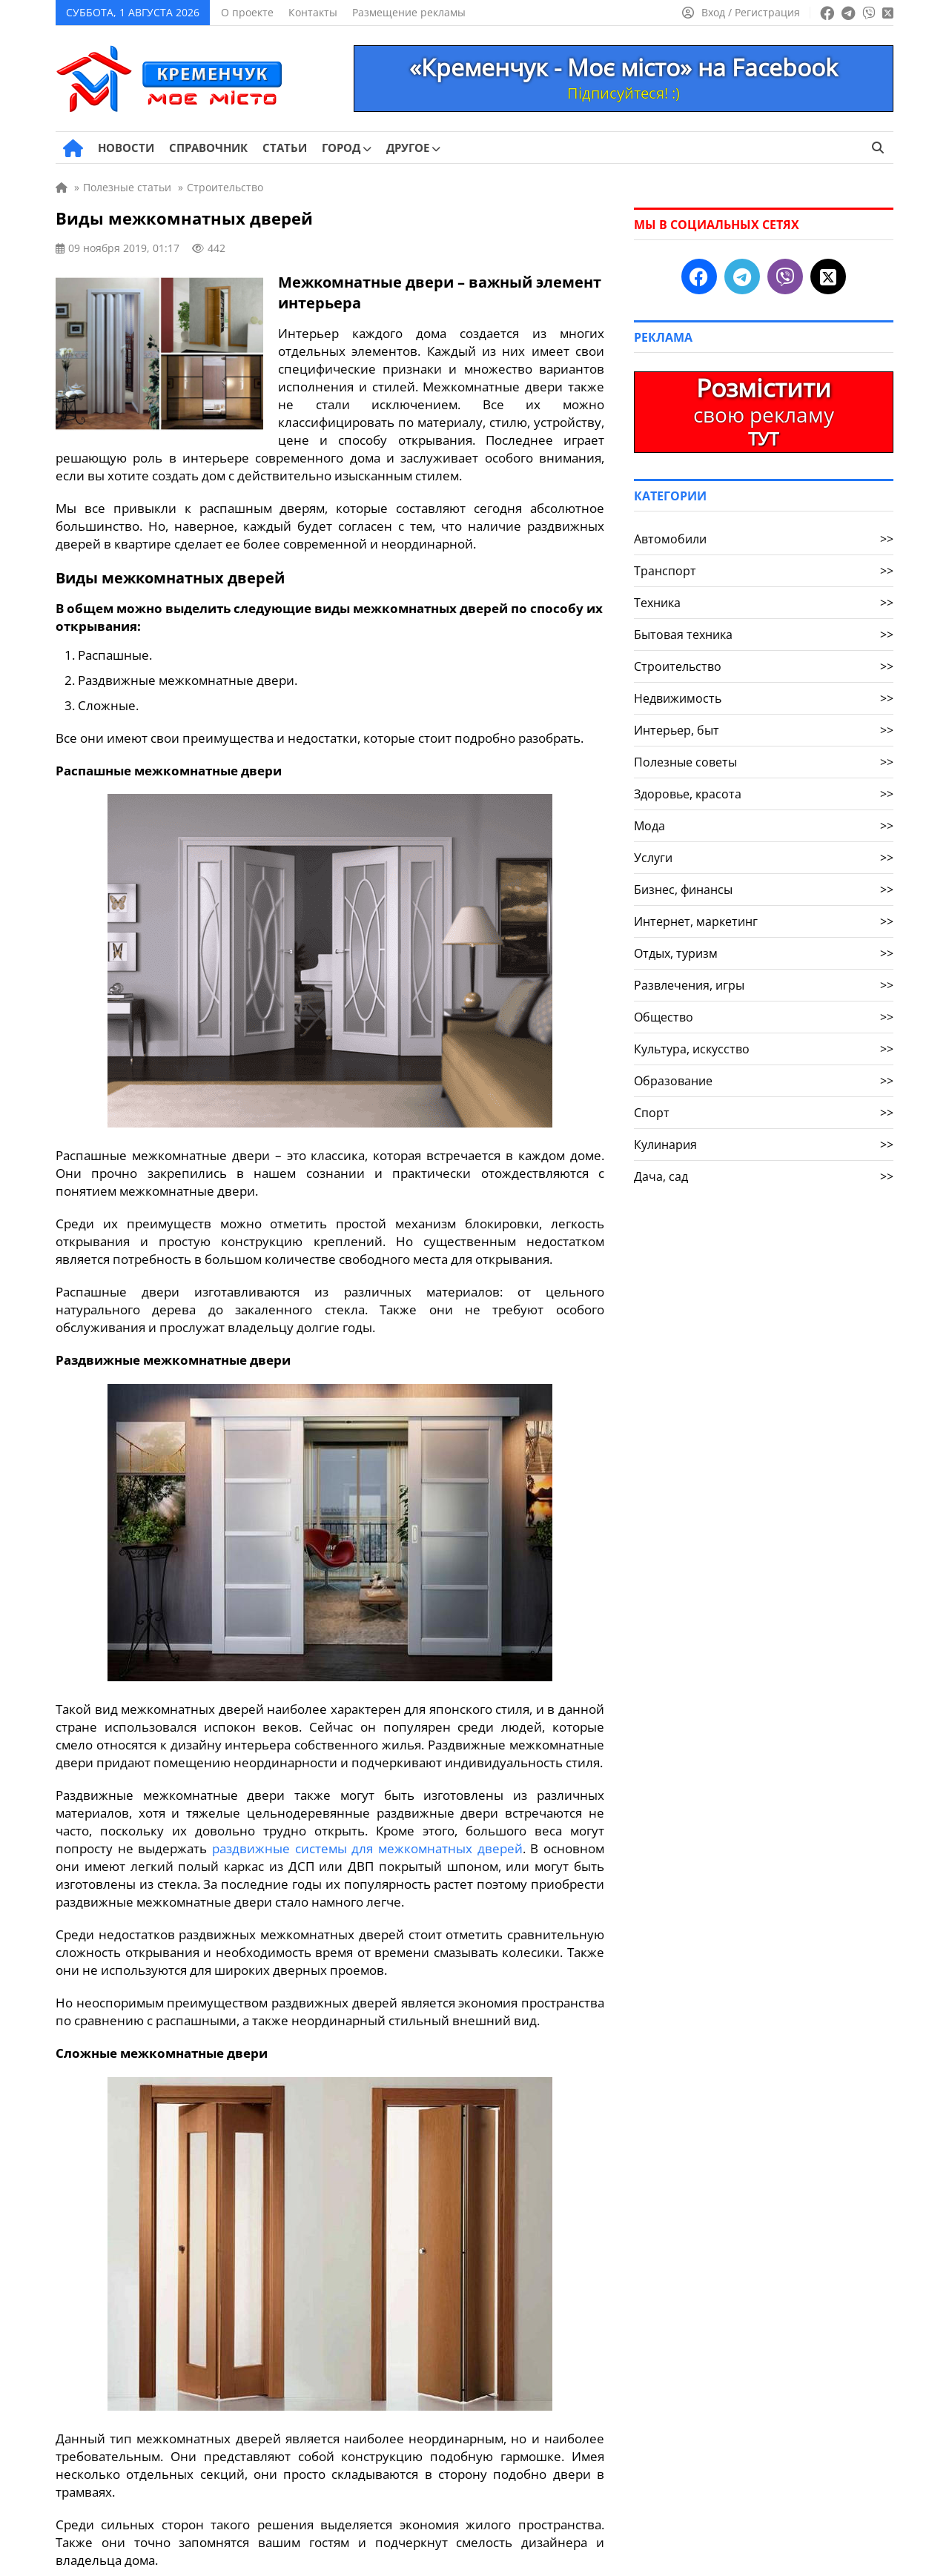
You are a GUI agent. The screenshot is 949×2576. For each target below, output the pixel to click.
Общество (763, 1017)
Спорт (763, 1113)
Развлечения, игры (763, 985)
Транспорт (763, 571)
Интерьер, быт (763, 730)
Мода (763, 826)
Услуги (763, 858)
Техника (763, 603)
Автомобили (763, 539)
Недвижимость (763, 698)
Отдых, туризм (763, 953)
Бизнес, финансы (763, 889)
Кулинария (763, 1144)
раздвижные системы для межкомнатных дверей (367, 1848)
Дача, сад (763, 1176)
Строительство (763, 666)
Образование (763, 1081)
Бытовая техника (763, 634)
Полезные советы (763, 762)
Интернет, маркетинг (763, 921)
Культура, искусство (763, 1049)
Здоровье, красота (763, 794)
